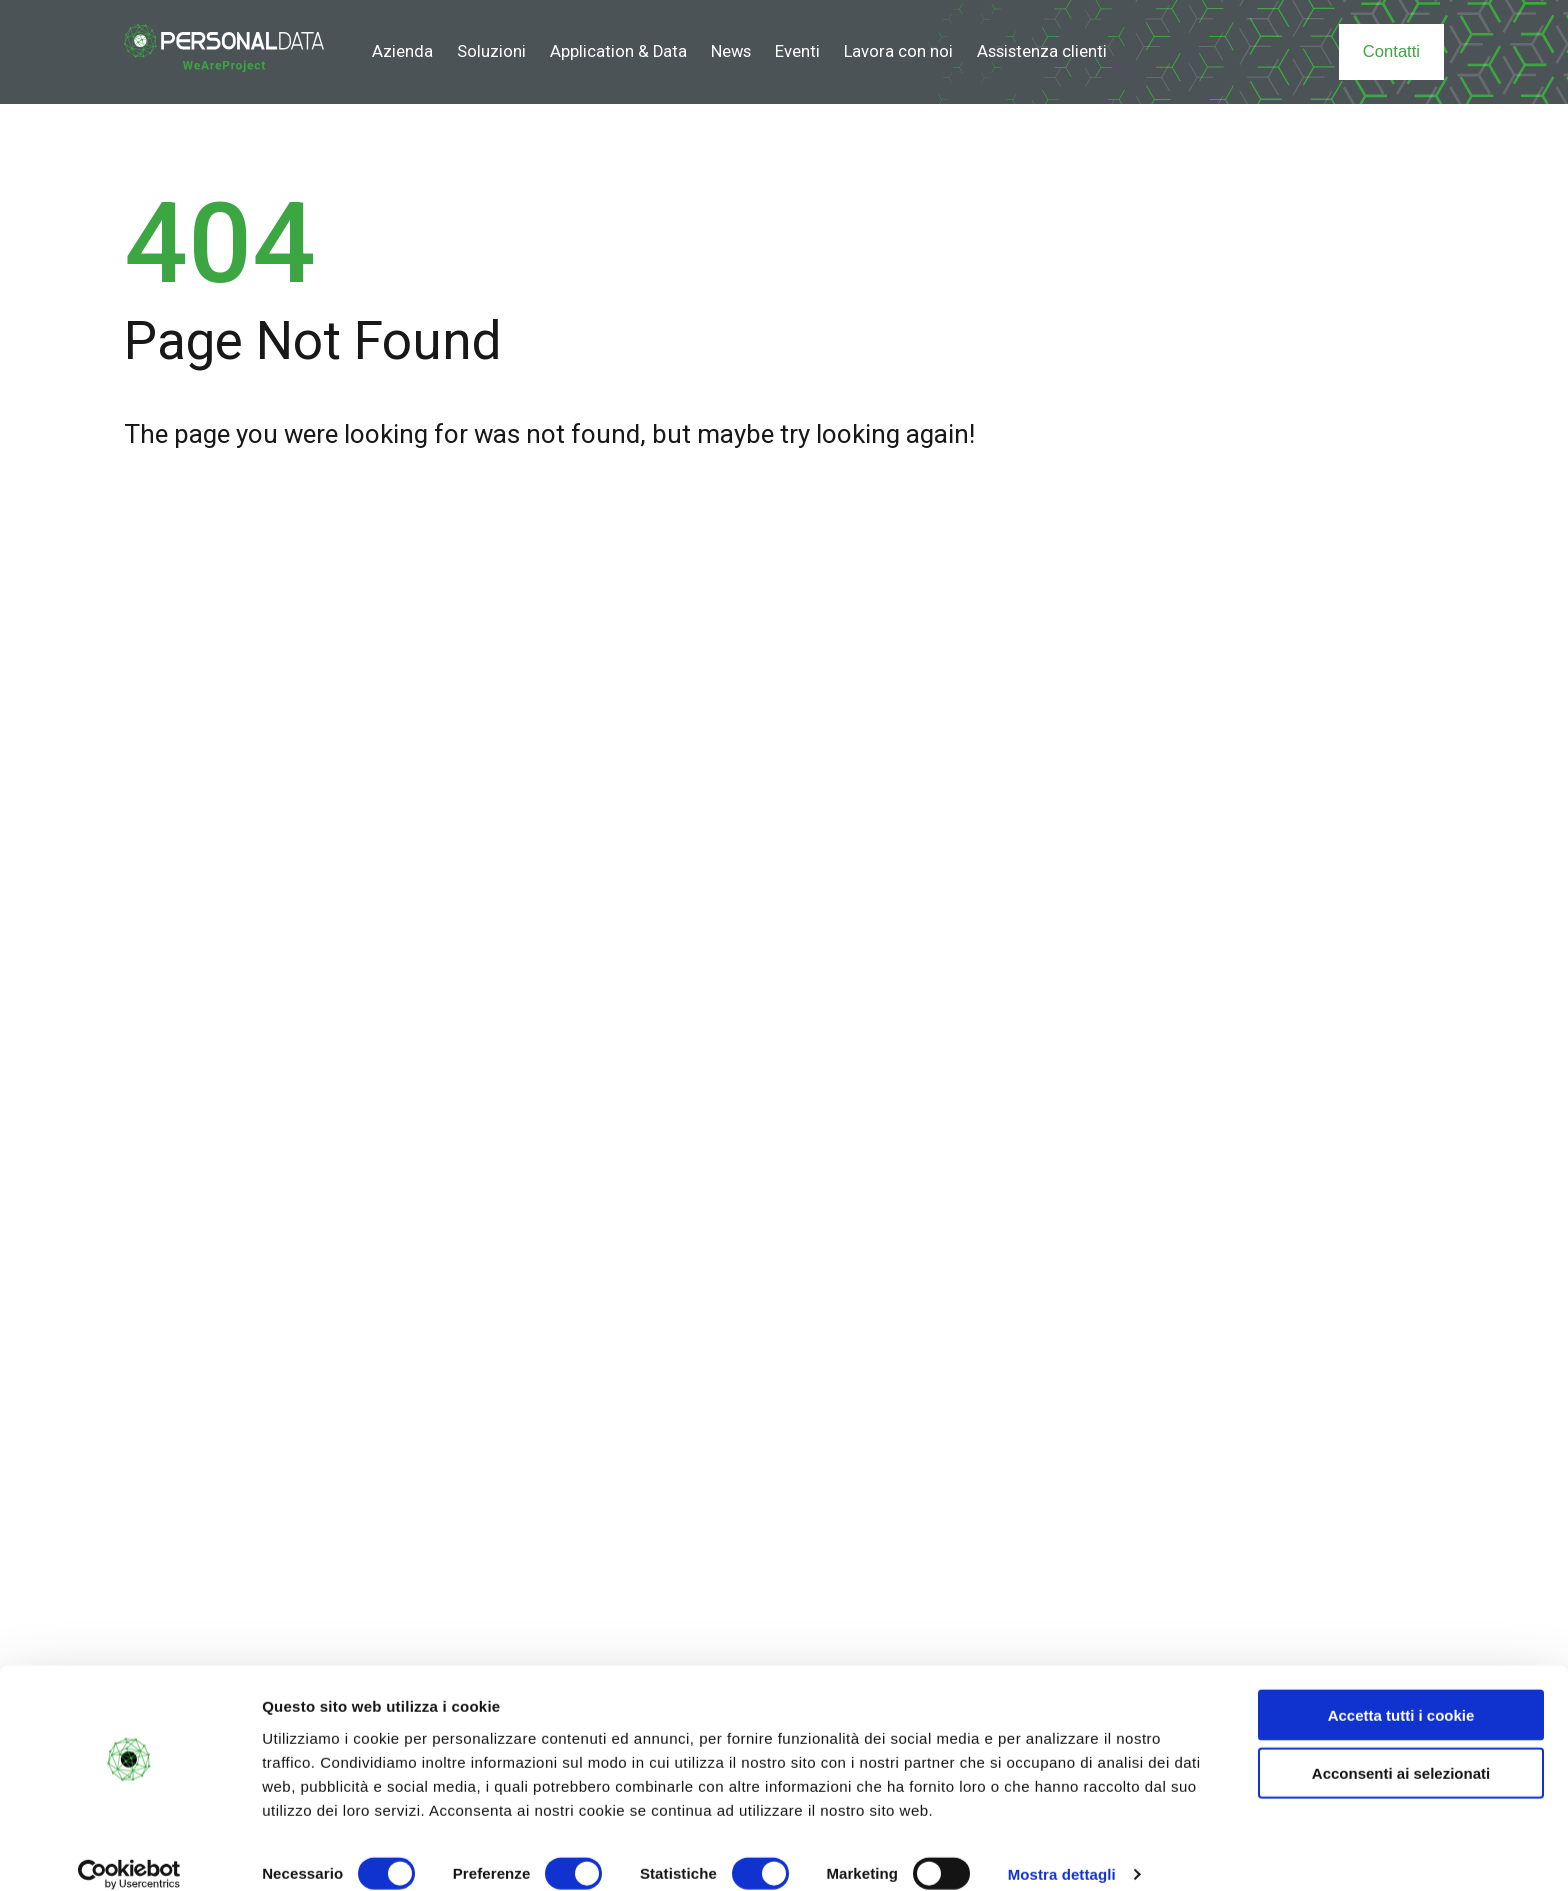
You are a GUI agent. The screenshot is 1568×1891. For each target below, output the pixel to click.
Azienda (402, 51)
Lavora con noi (898, 51)
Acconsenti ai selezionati (1401, 1750)
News (731, 51)
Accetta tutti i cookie (1401, 1691)
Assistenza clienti (1042, 51)
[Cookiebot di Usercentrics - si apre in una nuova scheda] (129, 1852)
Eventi (797, 51)
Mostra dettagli (1062, 1851)
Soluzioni (491, 51)
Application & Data (618, 51)
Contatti (1391, 51)
